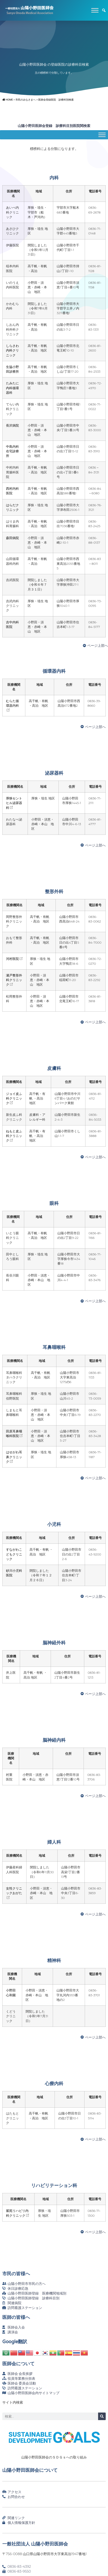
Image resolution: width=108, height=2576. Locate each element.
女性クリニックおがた (14, 1891)
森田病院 (12, 538)
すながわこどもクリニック (14, 1554)
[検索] (102, 2416)
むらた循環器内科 (12, 703)
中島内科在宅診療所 (12, 451)
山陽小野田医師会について (30, 2470)
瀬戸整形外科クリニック (14, 980)
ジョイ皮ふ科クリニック (14, 1098)
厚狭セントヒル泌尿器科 (14, 803)
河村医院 (12, 959)
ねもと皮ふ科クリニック (14, 1135)
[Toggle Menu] (95, 10)
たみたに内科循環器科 (12, 387)
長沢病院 (12, 425)
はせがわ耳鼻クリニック (14, 1456)
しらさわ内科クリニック (12, 350)
